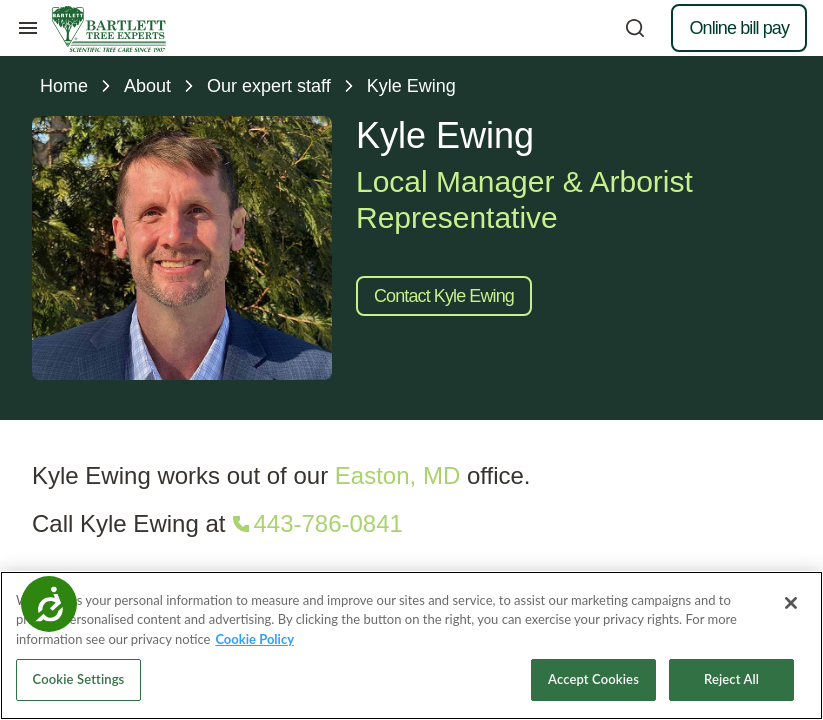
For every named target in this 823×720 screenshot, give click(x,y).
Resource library (471, 446)
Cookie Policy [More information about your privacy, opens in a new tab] (254, 645)
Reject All (731, 686)
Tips (433, 479)
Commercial (85, 479)
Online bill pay (739, 28)
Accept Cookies (593, 686)
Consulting (81, 512)
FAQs (437, 545)
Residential (82, 446)
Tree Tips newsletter (483, 512)
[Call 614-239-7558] (707, 308)
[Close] (791, 609)
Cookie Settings (79, 686)
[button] (711, 268)
